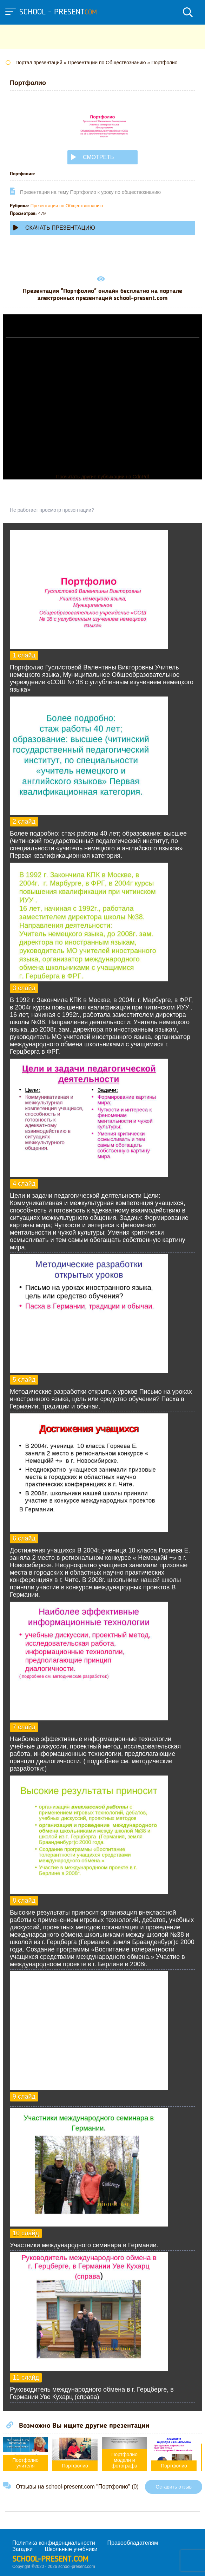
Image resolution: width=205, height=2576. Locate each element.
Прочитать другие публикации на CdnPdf (102, 476)
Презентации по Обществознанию (67, 205)
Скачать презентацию (54, 228)
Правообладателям (132, 2543)
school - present (58, 12)
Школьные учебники (71, 2549)
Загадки (22, 2549)
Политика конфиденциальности (53, 2543)
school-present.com (50, 2559)
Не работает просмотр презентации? (52, 510)
